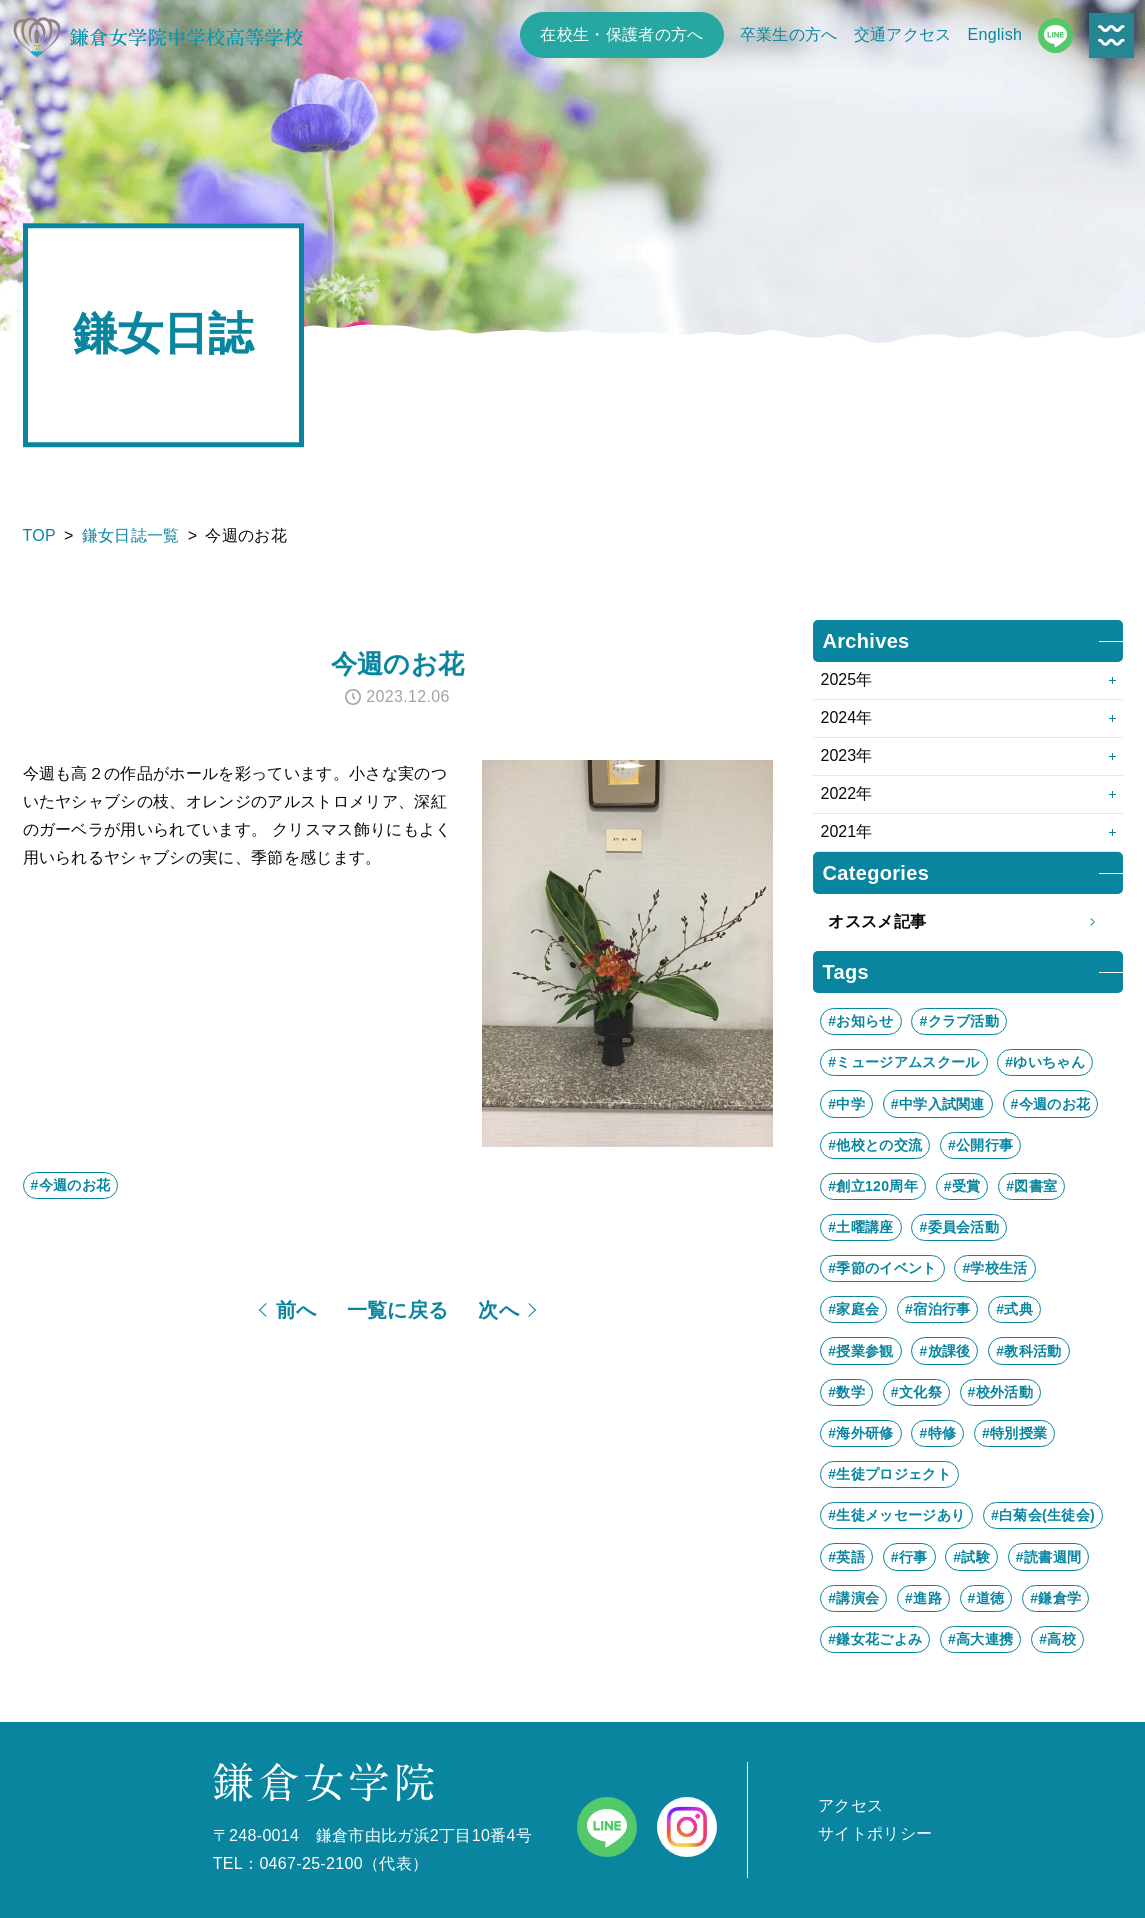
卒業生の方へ (789, 34)
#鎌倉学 (1055, 1598)
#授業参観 (860, 1351)
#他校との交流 (875, 1145)
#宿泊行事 (937, 1309)
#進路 (923, 1598)
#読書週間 (1048, 1557)
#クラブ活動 (959, 1021)
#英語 (846, 1557)
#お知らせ (860, 1021)
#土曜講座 (860, 1227)
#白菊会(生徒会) (1043, 1515)
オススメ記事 (967, 922)
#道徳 (986, 1598)
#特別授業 (1014, 1433)
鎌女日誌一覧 (131, 535)
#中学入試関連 (938, 1104)
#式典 (1014, 1309)
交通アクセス (903, 34)
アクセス (850, 1805)
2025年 (847, 679)
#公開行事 (980, 1145)
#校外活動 (1000, 1392)
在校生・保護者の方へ (621, 34)
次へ (498, 1310)
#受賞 (962, 1186)
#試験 (971, 1557)
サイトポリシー (875, 1833)
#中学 (846, 1104)
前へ (296, 1310)
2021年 (847, 831)
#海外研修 (860, 1433)
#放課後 (944, 1351)
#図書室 (1031, 1186)
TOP (40, 535)
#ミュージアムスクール (903, 1062)
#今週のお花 (71, 1185)
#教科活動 (1028, 1351)
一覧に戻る (398, 1310)
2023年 (847, 755)
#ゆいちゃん (1045, 1062)
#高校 (1057, 1639)
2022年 (847, 793)
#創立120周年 (873, 1186)
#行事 (909, 1557)
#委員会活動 (959, 1227)
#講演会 (853, 1598)
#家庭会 (853, 1309)
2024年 (847, 717)
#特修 (937, 1433)
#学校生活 (994, 1268)
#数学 (846, 1392)
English (995, 34)
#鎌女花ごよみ (875, 1639)
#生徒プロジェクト (889, 1474)
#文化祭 (916, 1392)
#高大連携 (980, 1639)
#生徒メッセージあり (896, 1515)
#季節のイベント (882, 1268)
